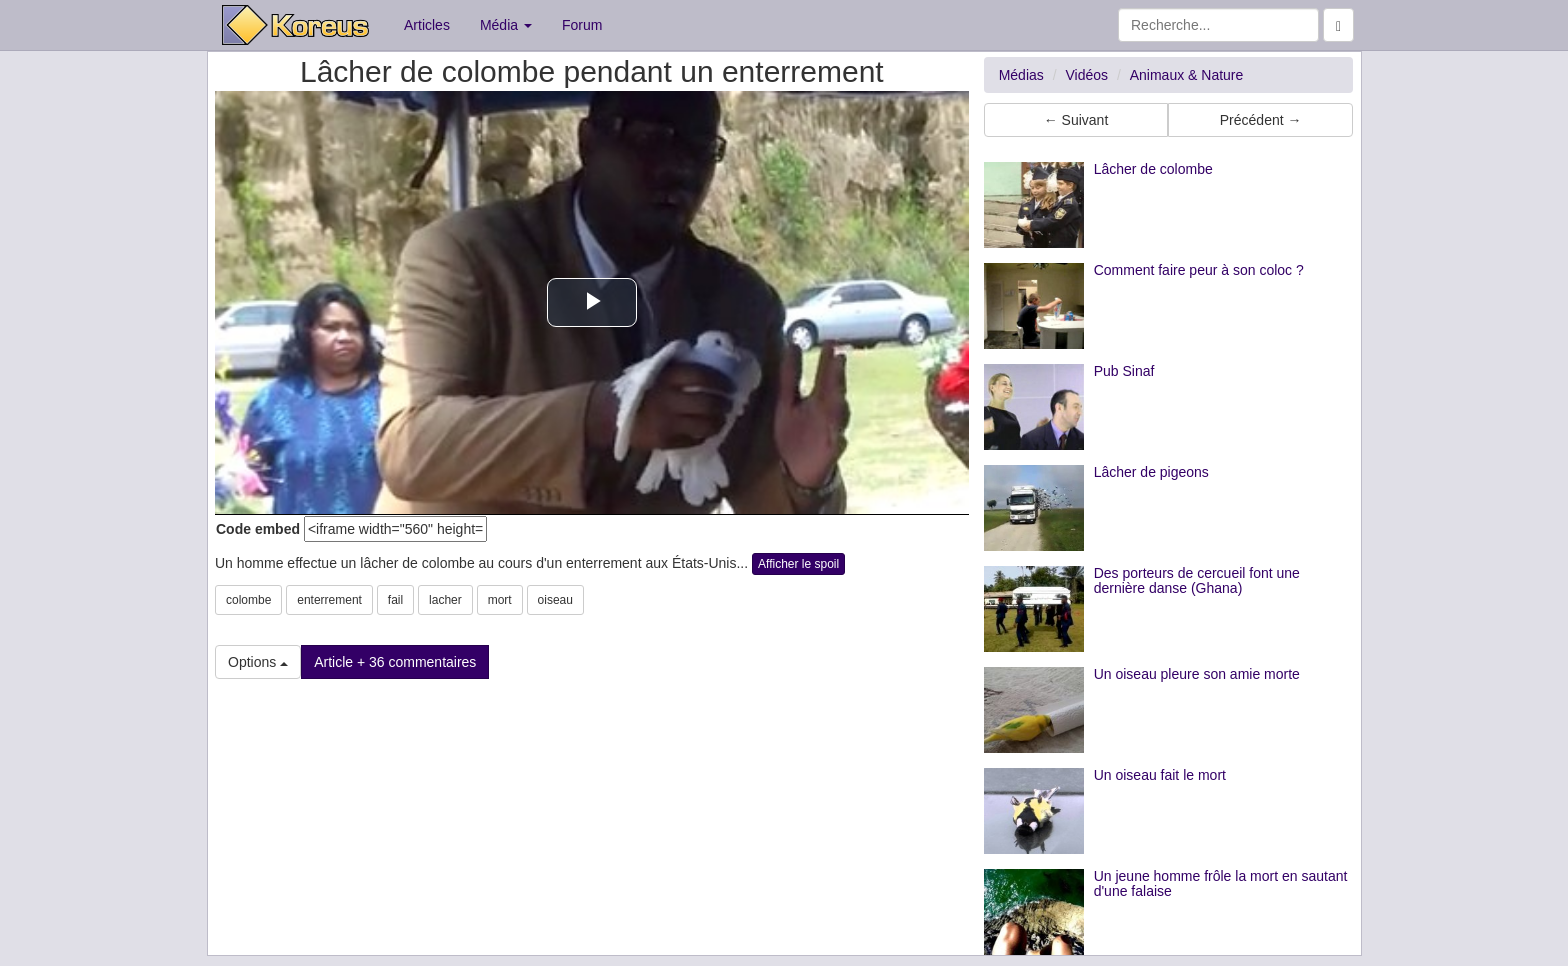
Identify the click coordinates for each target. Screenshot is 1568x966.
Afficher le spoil (798, 564)
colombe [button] (248, 600)
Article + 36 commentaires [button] (395, 662)
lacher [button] (445, 600)
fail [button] (395, 600)
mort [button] (500, 600)
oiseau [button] (555, 600)
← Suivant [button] (1076, 120)
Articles (427, 25)
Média (506, 25)
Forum (582, 25)
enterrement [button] (329, 600)
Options (258, 662)
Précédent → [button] (1261, 120)
